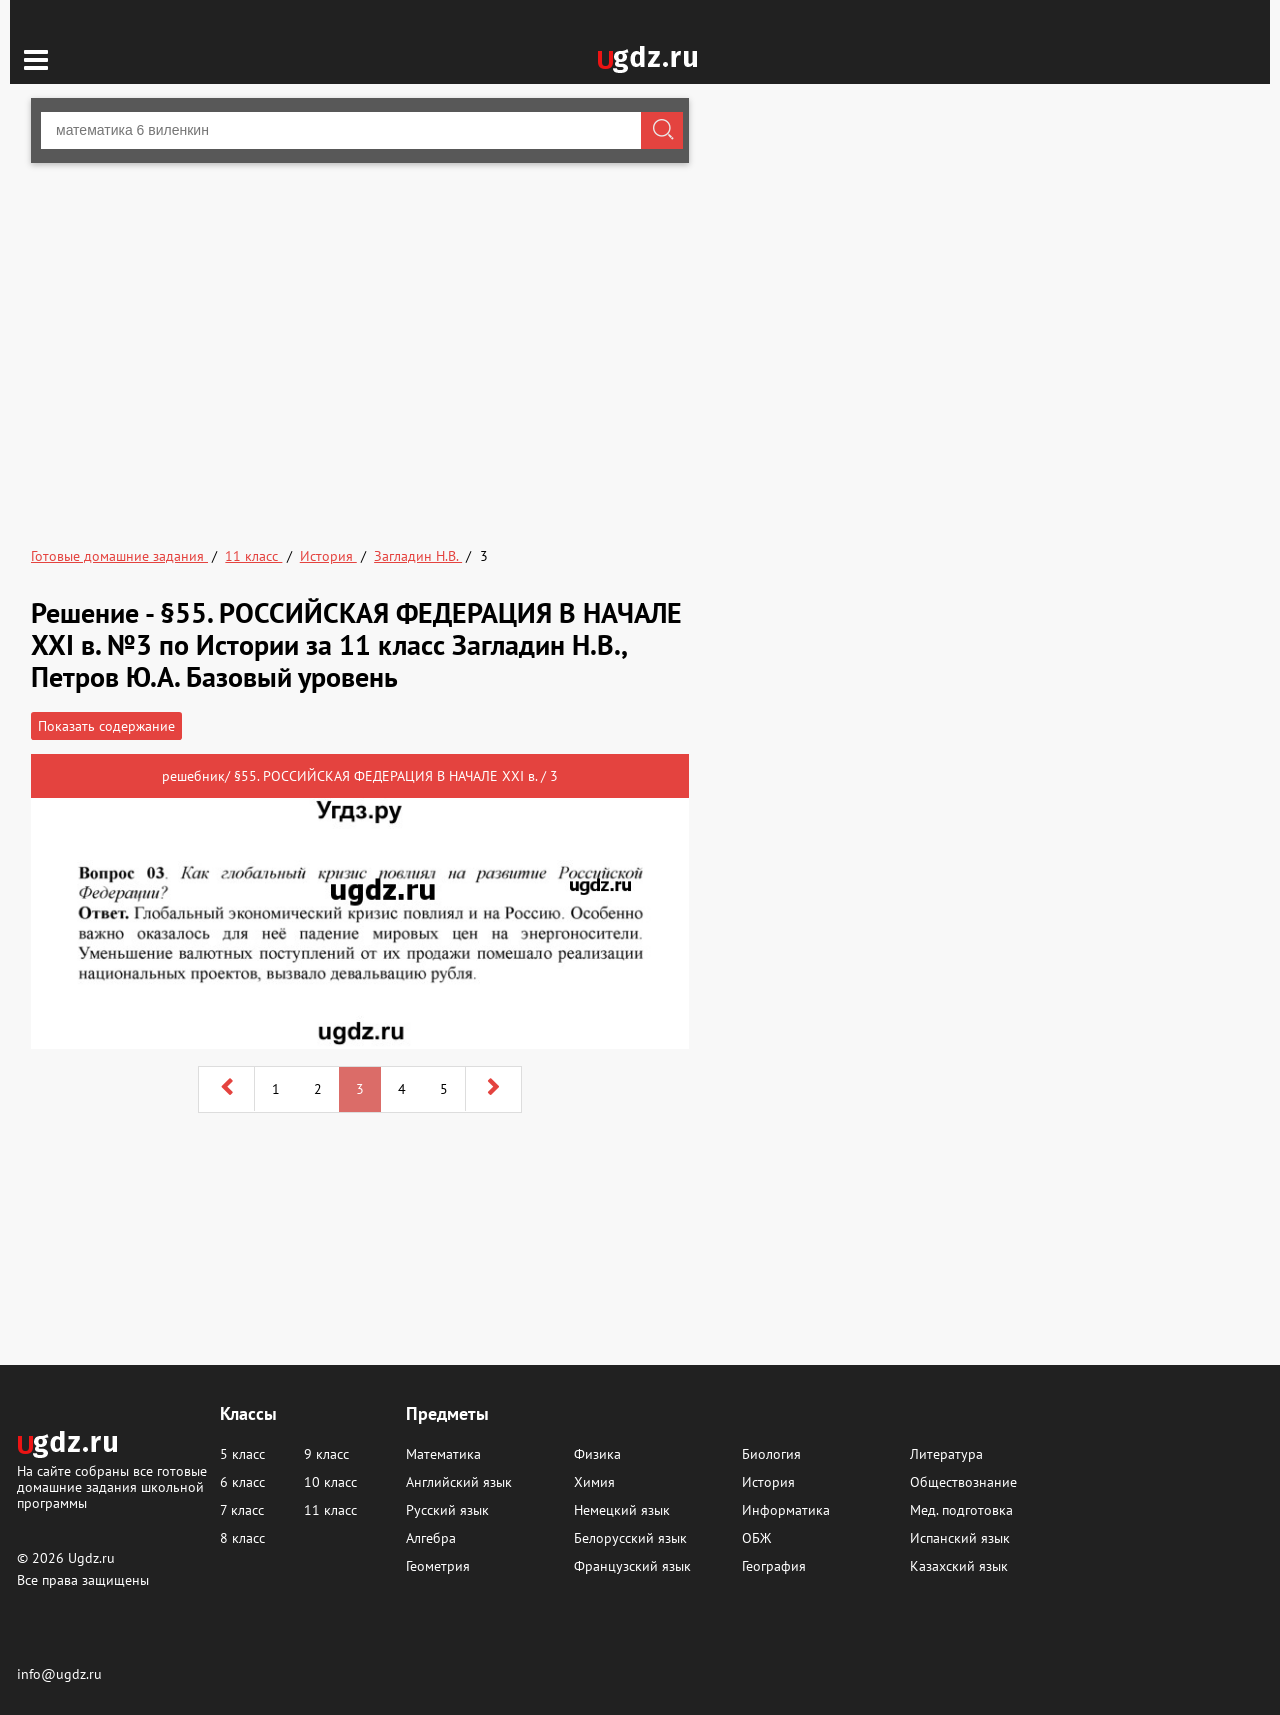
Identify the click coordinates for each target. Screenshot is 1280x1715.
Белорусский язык (630, 1538)
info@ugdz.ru (59, 1674)
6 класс (242, 1482)
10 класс (330, 1482)
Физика (597, 1454)
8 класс (242, 1538)
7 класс (242, 1510)
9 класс (326, 1454)
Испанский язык (960, 1538)
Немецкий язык (622, 1510)
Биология (771, 1454)
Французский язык (632, 1566)
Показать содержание (106, 726)
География (774, 1566)
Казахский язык (959, 1566)
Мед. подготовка (961, 1510)
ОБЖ (756, 1538)
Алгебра (431, 1538)
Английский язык (459, 1482)
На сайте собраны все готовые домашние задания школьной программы (112, 1486)
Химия (594, 1482)
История (768, 1482)
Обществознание (963, 1482)
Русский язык (447, 1510)
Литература (946, 1454)
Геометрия (438, 1566)
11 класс (330, 1510)
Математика (443, 1454)
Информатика (786, 1510)
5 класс (242, 1454)
